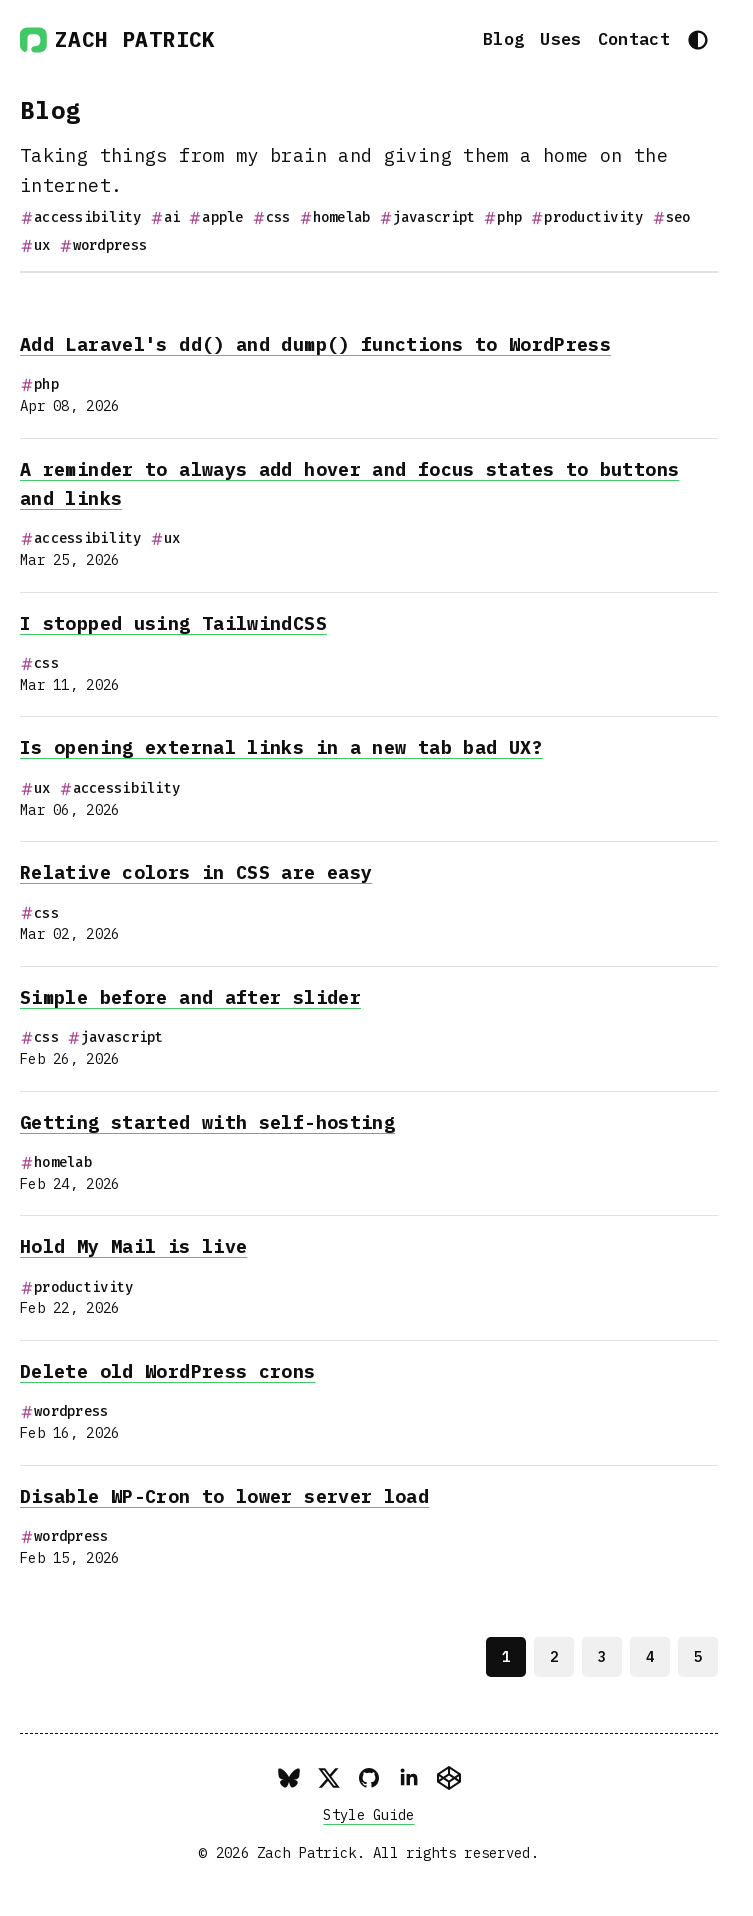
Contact (634, 39)
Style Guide (368, 1815)
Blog (503, 39)
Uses (560, 39)
